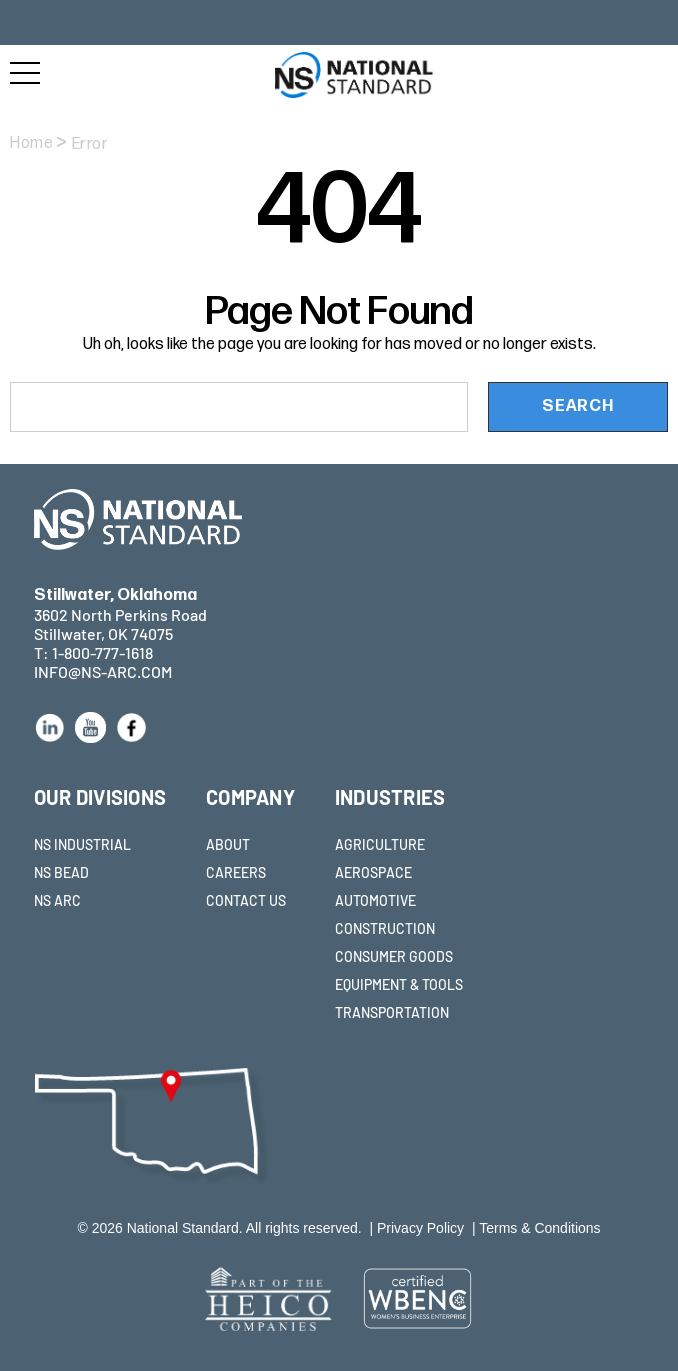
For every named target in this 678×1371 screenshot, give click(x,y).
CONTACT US (246, 900)
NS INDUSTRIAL (82, 844)
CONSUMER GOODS (394, 956)
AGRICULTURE (380, 844)
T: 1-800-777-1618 (93, 652)
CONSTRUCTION (385, 928)
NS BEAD (61, 872)
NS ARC (57, 900)
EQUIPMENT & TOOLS (399, 984)
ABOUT (228, 844)
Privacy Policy (420, 1228)
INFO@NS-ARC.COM (103, 671)
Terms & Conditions (539, 1228)
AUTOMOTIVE (375, 900)
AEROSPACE (373, 872)
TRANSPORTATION (392, 1012)
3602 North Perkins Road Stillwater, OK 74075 (120, 614)
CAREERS (236, 872)
